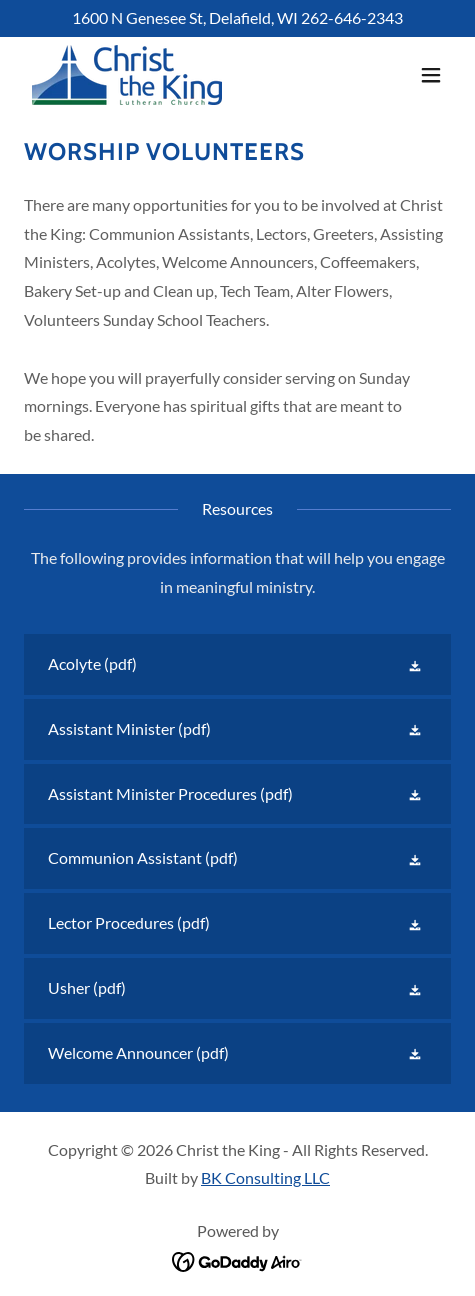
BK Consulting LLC (265, 1177)
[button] (431, 75)
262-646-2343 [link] (352, 17)
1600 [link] (90, 17)
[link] (127, 75)
